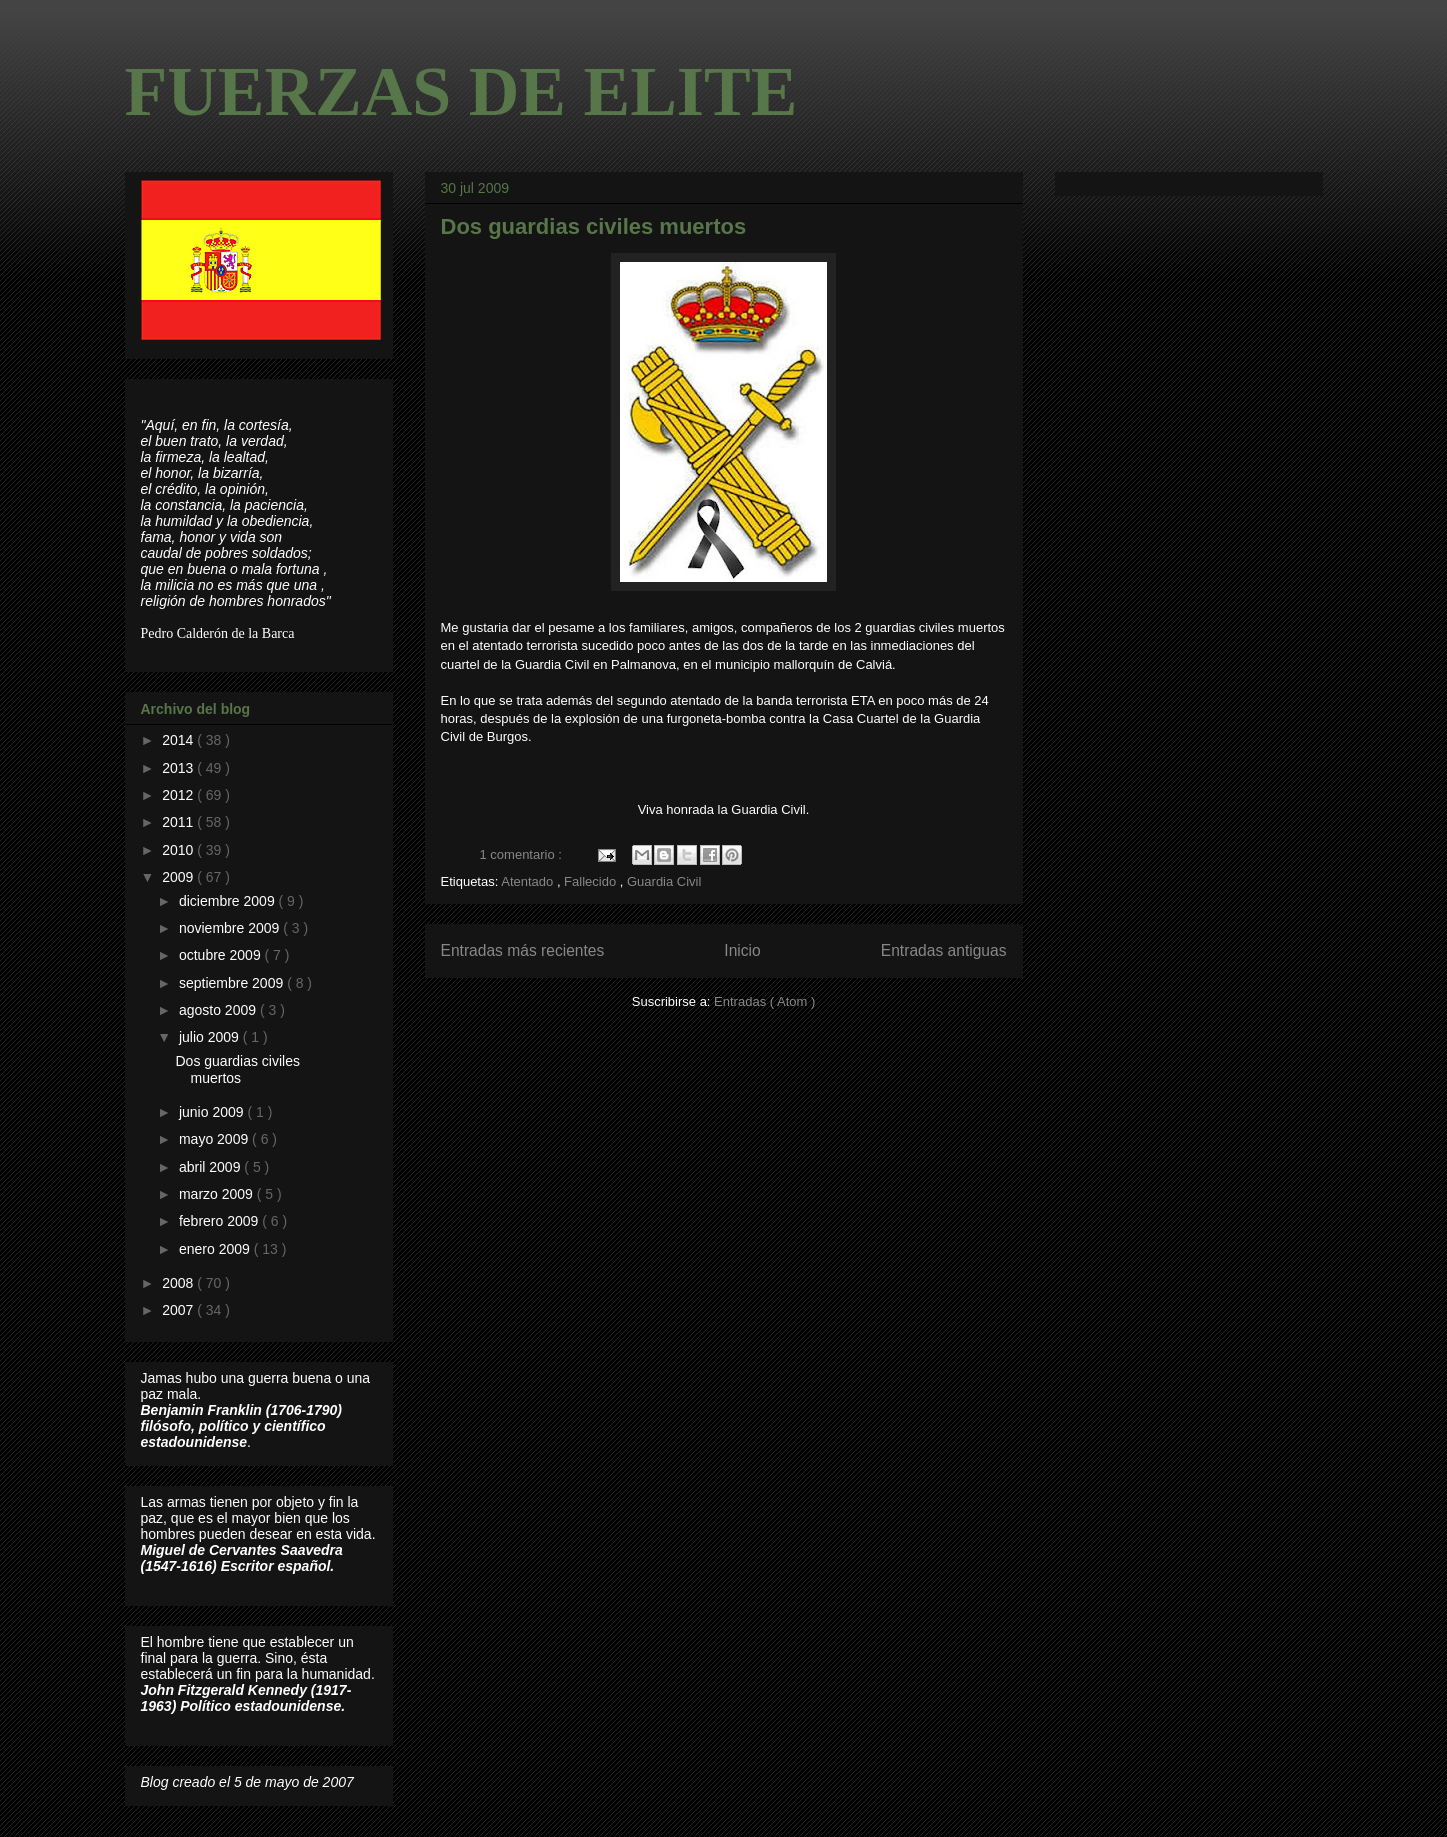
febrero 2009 (220, 1221)
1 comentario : (523, 854)
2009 (179, 877)
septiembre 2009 (233, 983)
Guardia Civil (664, 881)
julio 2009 (211, 1037)
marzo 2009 (218, 1194)
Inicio (742, 950)
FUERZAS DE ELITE (461, 91)
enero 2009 (216, 1249)
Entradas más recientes (523, 950)
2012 (179, 795)
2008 (179, 1283)
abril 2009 (211, 1167)
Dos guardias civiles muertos (594, 226)
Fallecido (592, 881)
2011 (179, 822)
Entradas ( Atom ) (764, 1001)
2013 (179, 768)
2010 (179, 850)
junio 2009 (213, 1112)
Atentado (529, 881)
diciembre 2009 (229, 901)
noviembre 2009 (231, 928)
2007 (179, 1310)
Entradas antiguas (944, 950)
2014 (179, 740)
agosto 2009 (219, 1010)
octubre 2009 (222, 955)
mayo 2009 (215, 1139)
